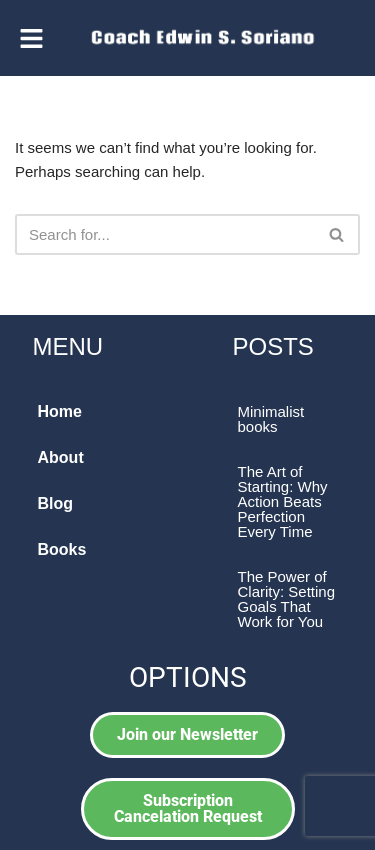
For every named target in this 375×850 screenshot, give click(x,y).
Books (62, 549)
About (61, 457)
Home (60, 411)
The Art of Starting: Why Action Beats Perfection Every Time (283, 501)
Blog (56, 503)
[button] (31, 38)
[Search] (165, 234)
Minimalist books (271, 419)
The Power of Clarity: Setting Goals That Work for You (287, 599)
